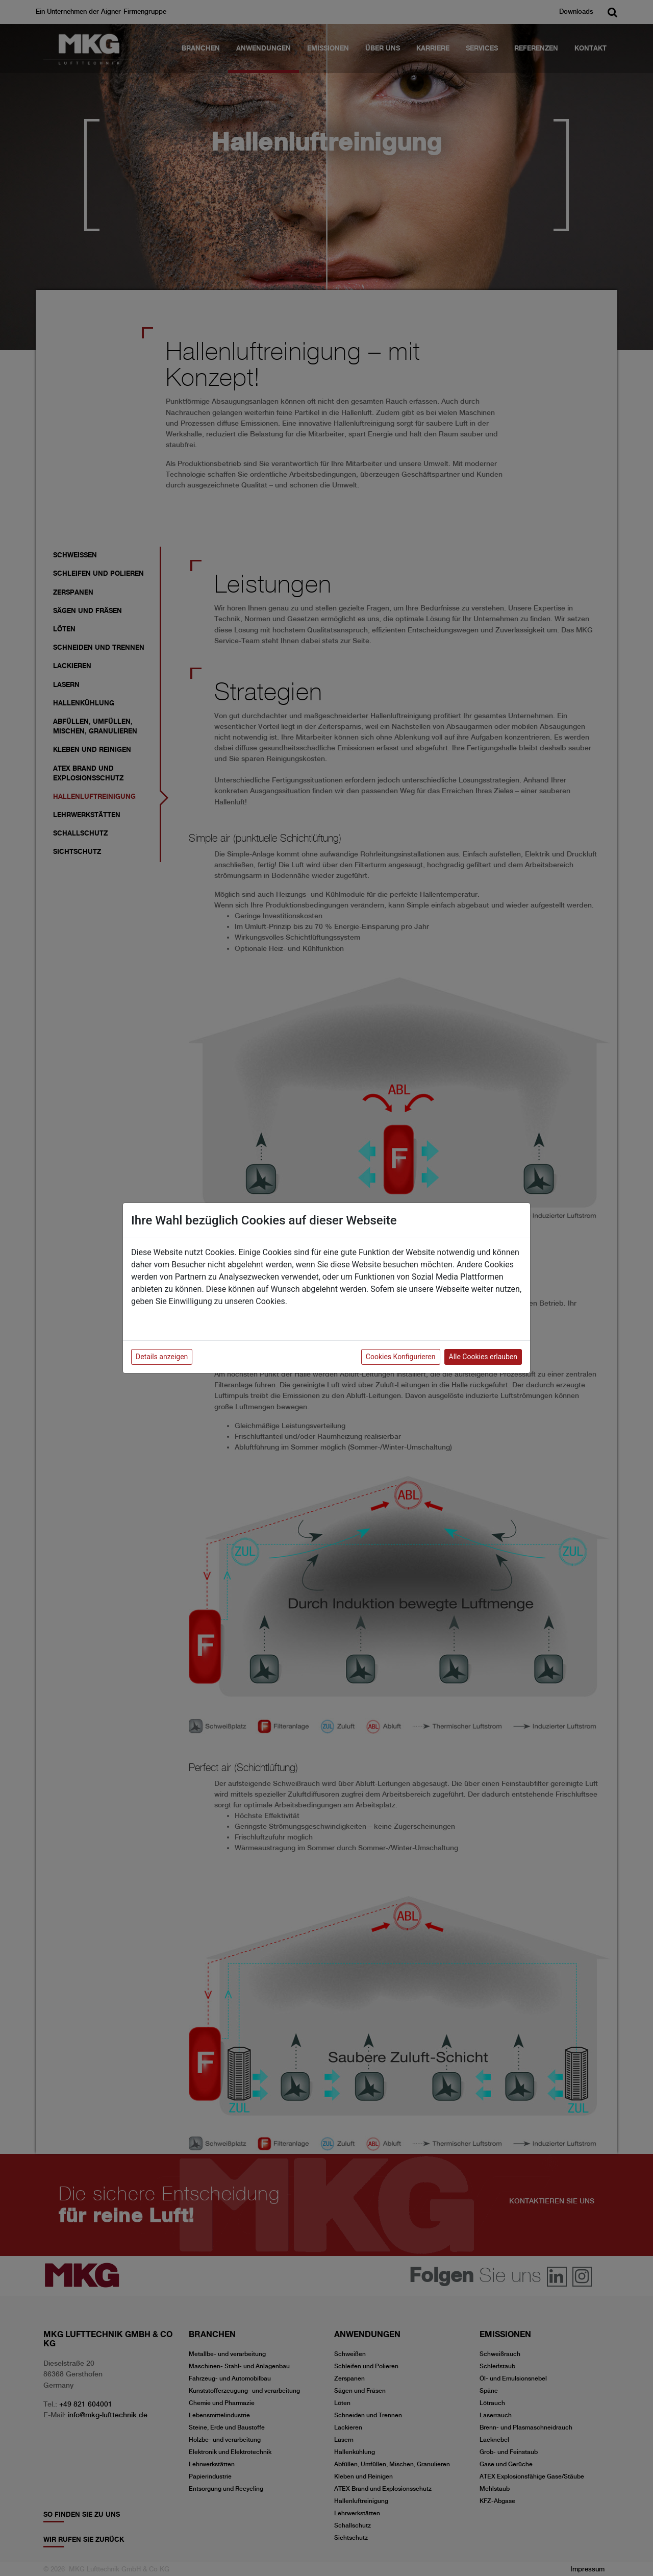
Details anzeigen (162, 1357)
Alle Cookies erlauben (483, 1357)
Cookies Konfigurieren (401, 1357)
